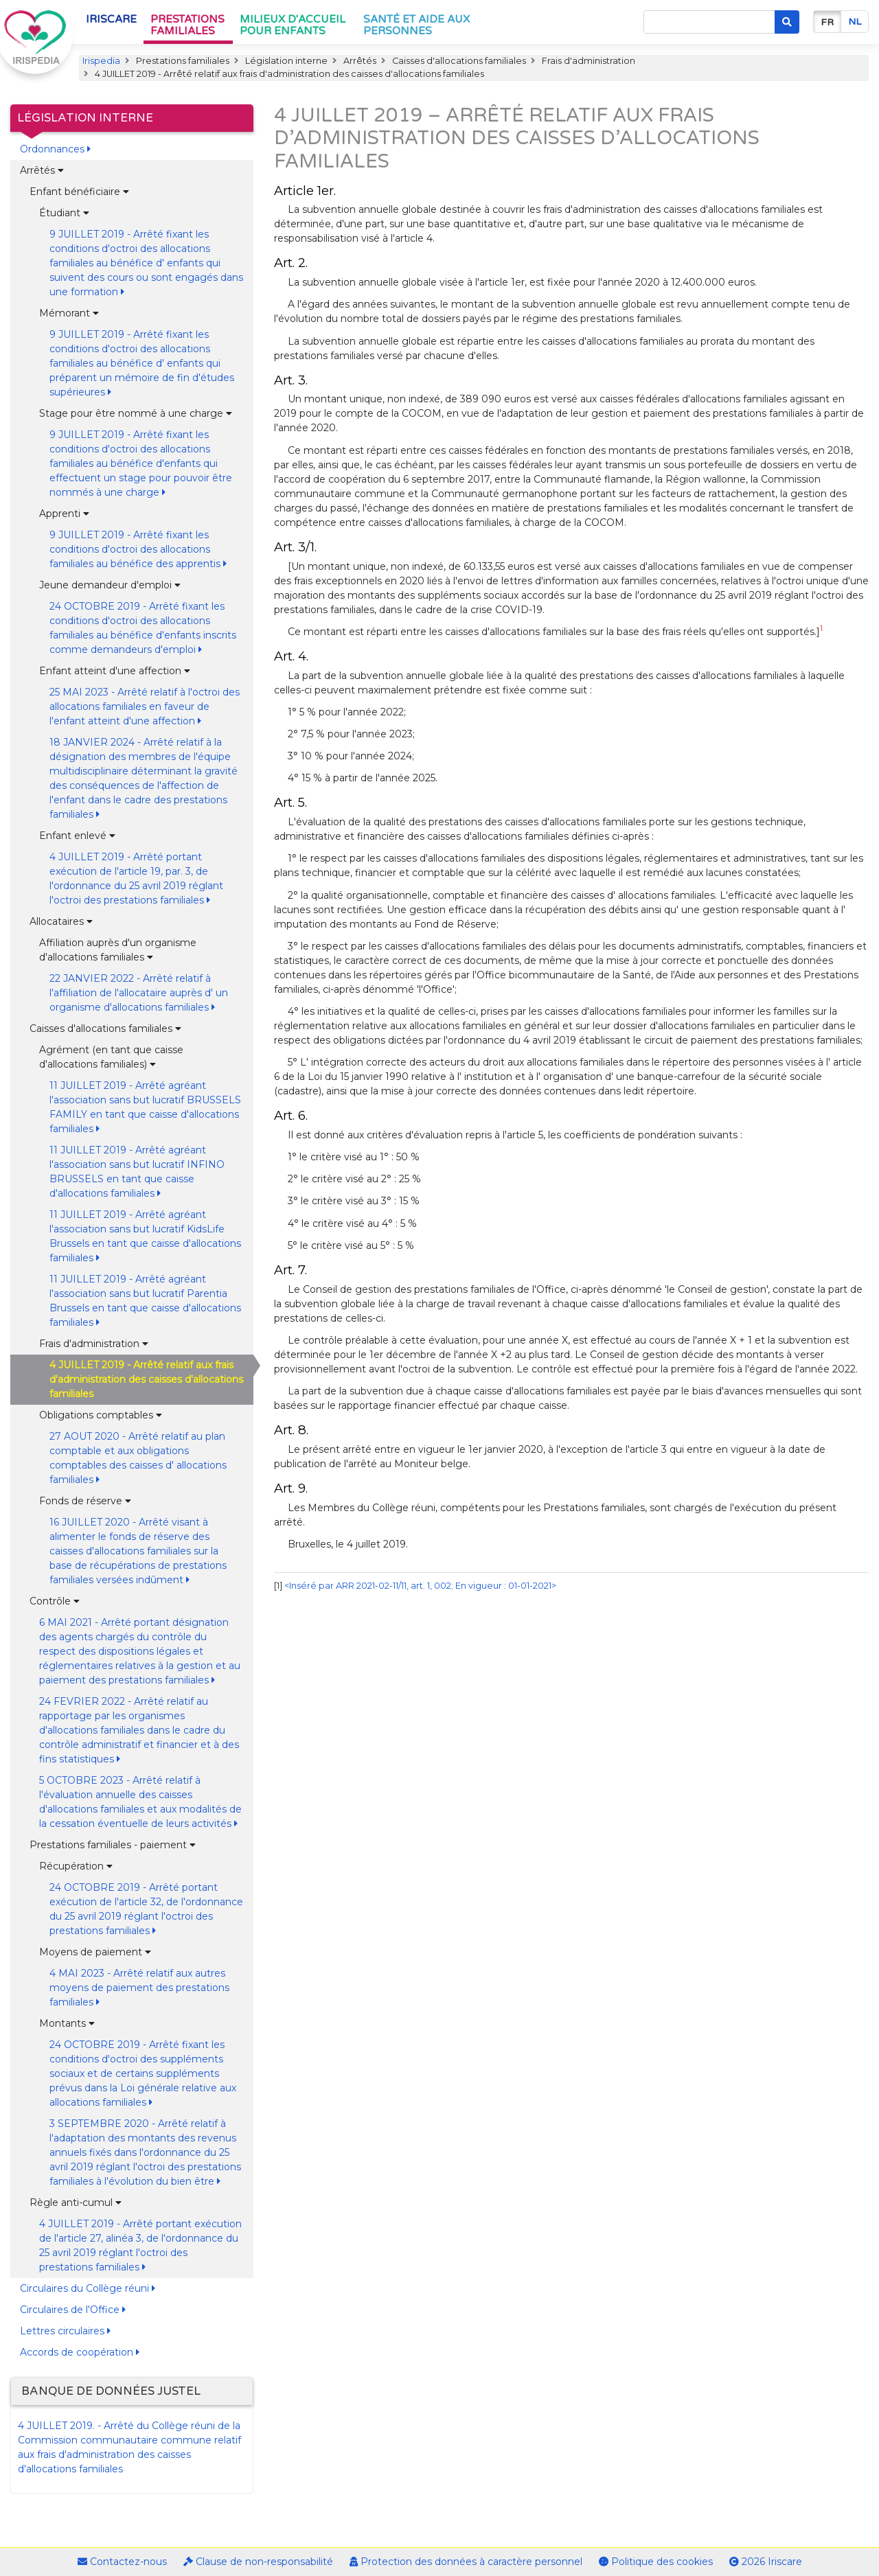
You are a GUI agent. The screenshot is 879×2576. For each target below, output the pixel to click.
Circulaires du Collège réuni (87, 2288)
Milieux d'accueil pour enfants (292, 25)
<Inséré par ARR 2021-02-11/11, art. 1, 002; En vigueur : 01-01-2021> (420, 1585)
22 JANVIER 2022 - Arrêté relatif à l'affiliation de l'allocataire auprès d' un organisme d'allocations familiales (138, 992)
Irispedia (101, 61)
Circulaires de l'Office (73, 2309)
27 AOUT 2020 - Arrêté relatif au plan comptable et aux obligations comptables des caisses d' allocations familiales (138, 1458)
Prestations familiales (187, 25)
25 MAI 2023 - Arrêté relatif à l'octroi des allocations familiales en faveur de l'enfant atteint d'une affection (144, 706)
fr (827, 22)
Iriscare (111, 19)
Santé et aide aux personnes (416, 25)
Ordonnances (55, 149)
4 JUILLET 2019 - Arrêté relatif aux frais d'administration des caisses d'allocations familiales (146, 1379)
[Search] (709, 22)
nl (854, 21)
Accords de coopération (79, 2352)
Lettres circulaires (65, 2331)
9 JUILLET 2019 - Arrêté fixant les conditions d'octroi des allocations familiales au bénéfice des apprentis (138, 549)
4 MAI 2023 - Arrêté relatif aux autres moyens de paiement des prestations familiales (139, 1987)
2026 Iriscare (765, 2561)
